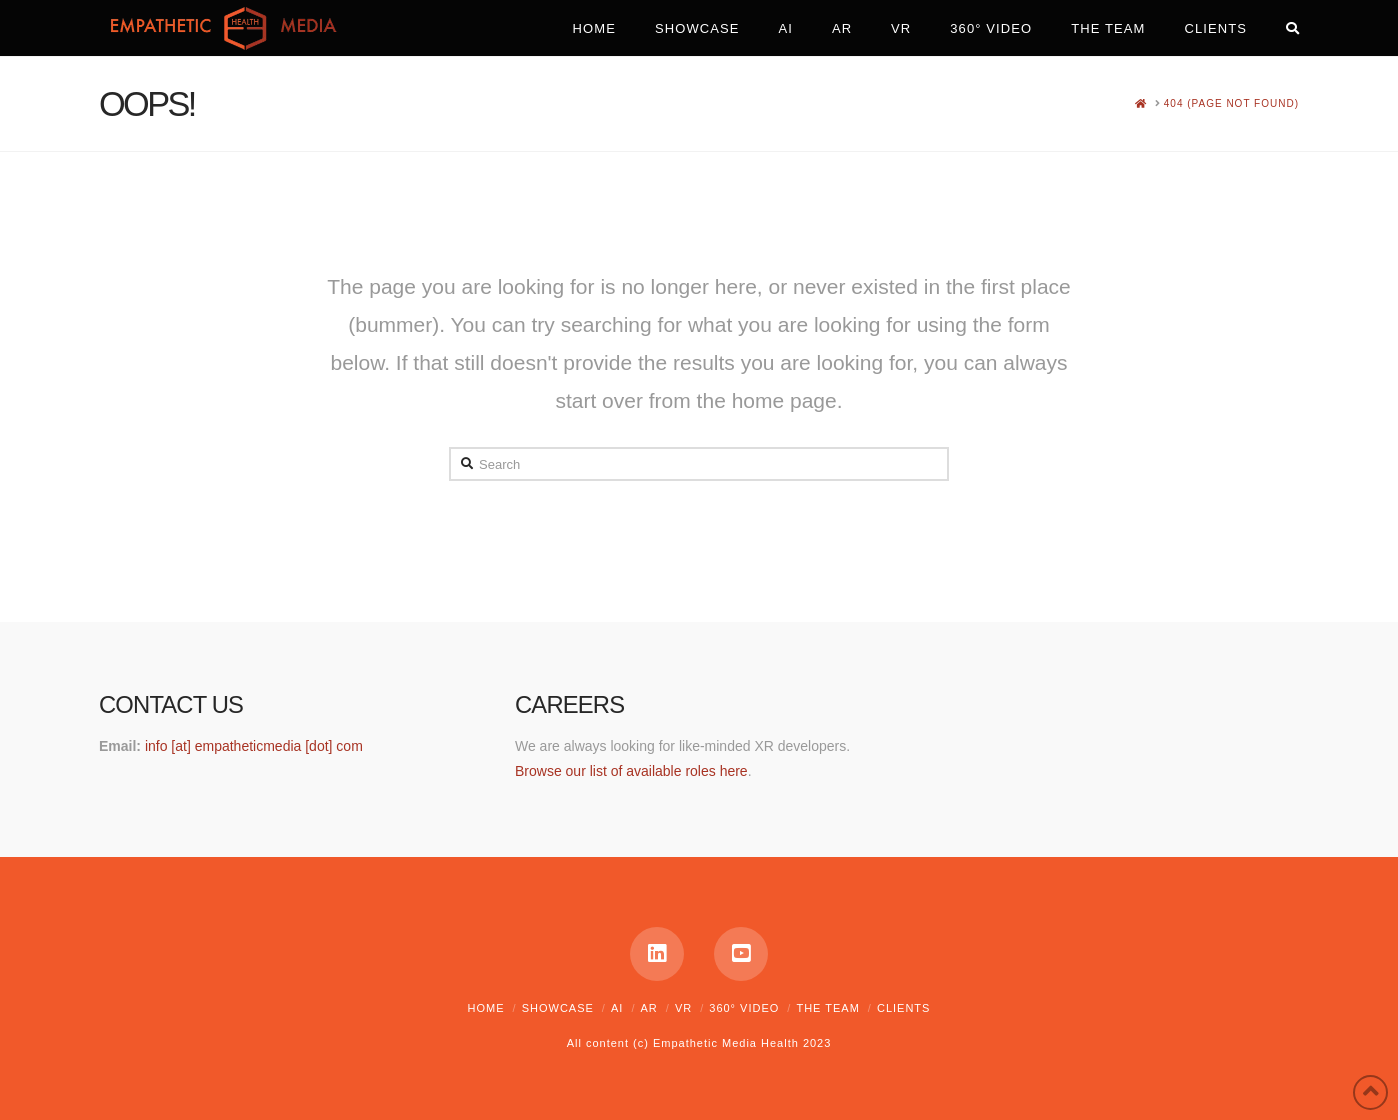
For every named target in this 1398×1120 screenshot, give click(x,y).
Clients (903, 1008)
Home (486, 1008)
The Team (827, 1008)
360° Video (744, 1008)
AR (648, 1008)
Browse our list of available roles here (631, 771)
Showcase (558, 1008)
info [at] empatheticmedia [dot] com (254, 746)
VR (683, 1008)
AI (617, 1008)
